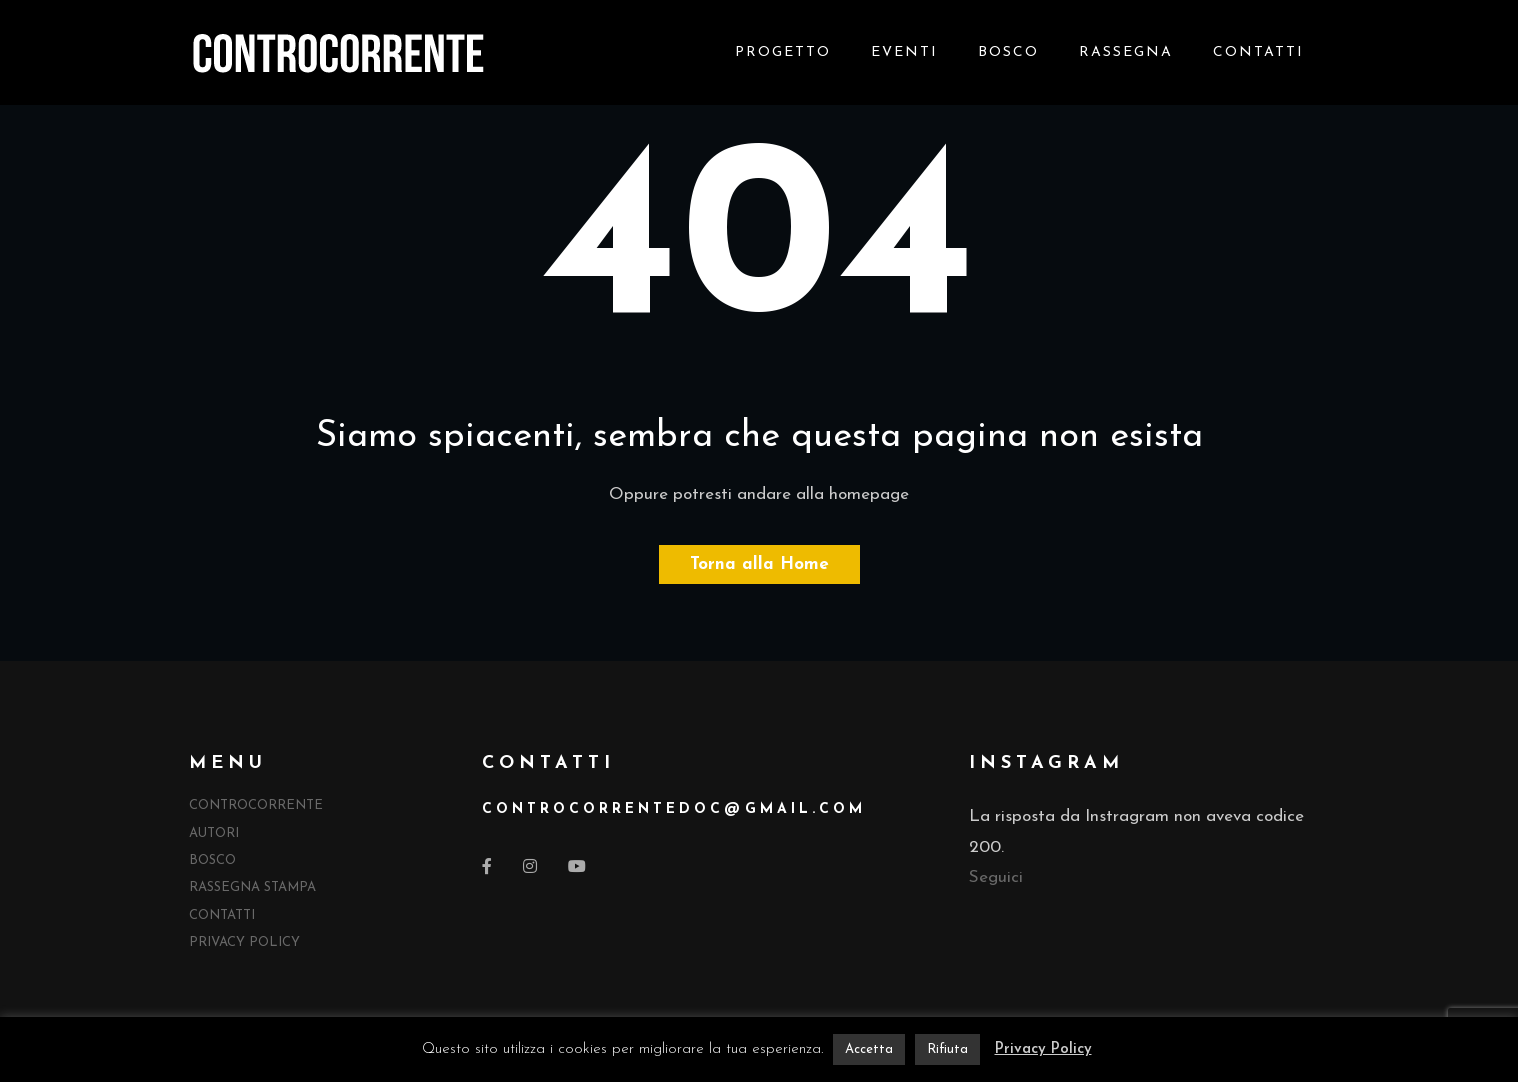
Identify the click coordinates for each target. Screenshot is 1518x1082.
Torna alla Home (759, 564)
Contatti (1258, 52)
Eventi (904, 52)
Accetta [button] (869, 1049)
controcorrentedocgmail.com (674, 809)
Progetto (783, 52)
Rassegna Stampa (252, 887)
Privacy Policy (244, 942)
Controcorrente (256, 805)
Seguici (996, 877)
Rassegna (1126, 52)
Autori (214, 833)
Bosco (1008, 52)
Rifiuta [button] (947, 1049)
